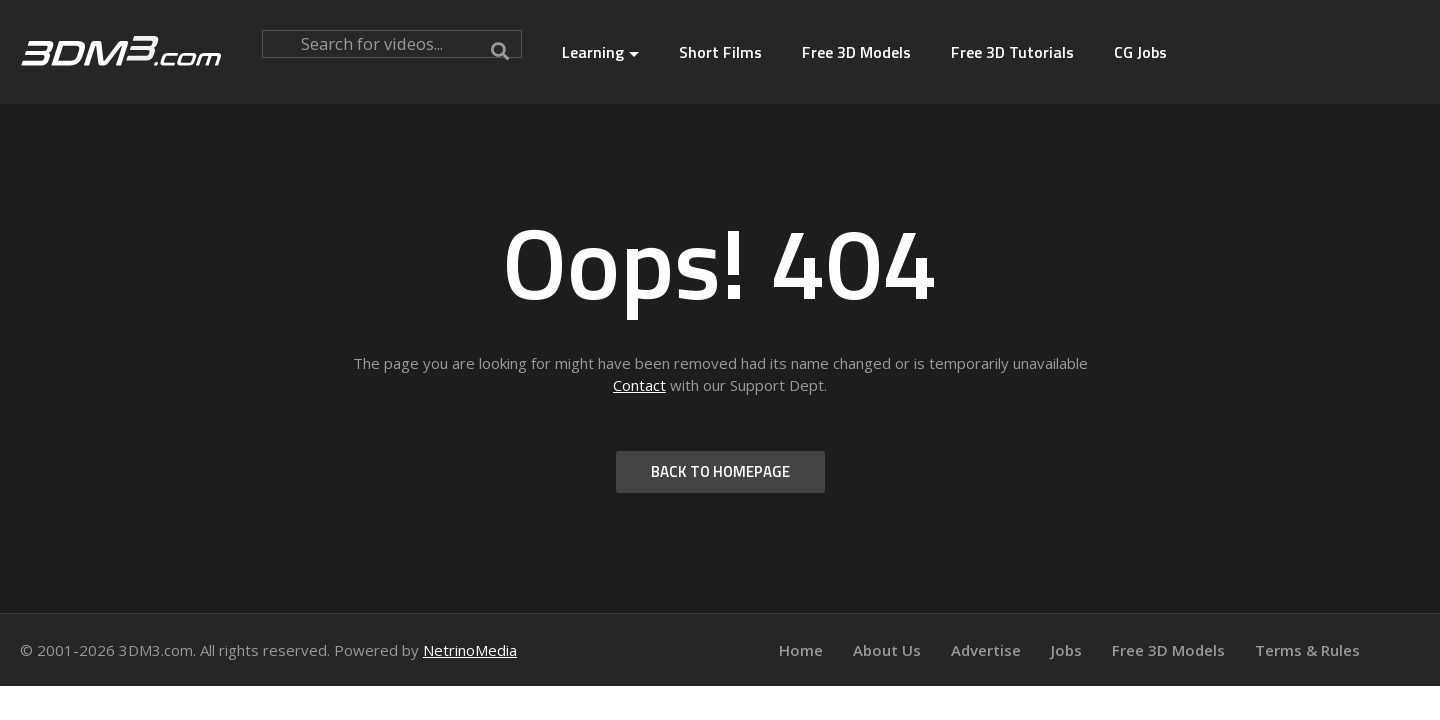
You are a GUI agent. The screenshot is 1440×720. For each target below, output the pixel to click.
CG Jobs (1140, 52)
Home (801, 650)
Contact (639, 385)
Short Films (720, 52)
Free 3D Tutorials (1012, 52)
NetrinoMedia (470, 650)
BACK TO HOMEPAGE (720, 471)
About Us (887, 650)
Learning (600, 52)
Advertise (986, 650)
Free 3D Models (856, 52)
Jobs (1066, 650)
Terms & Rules (1307, 650)
